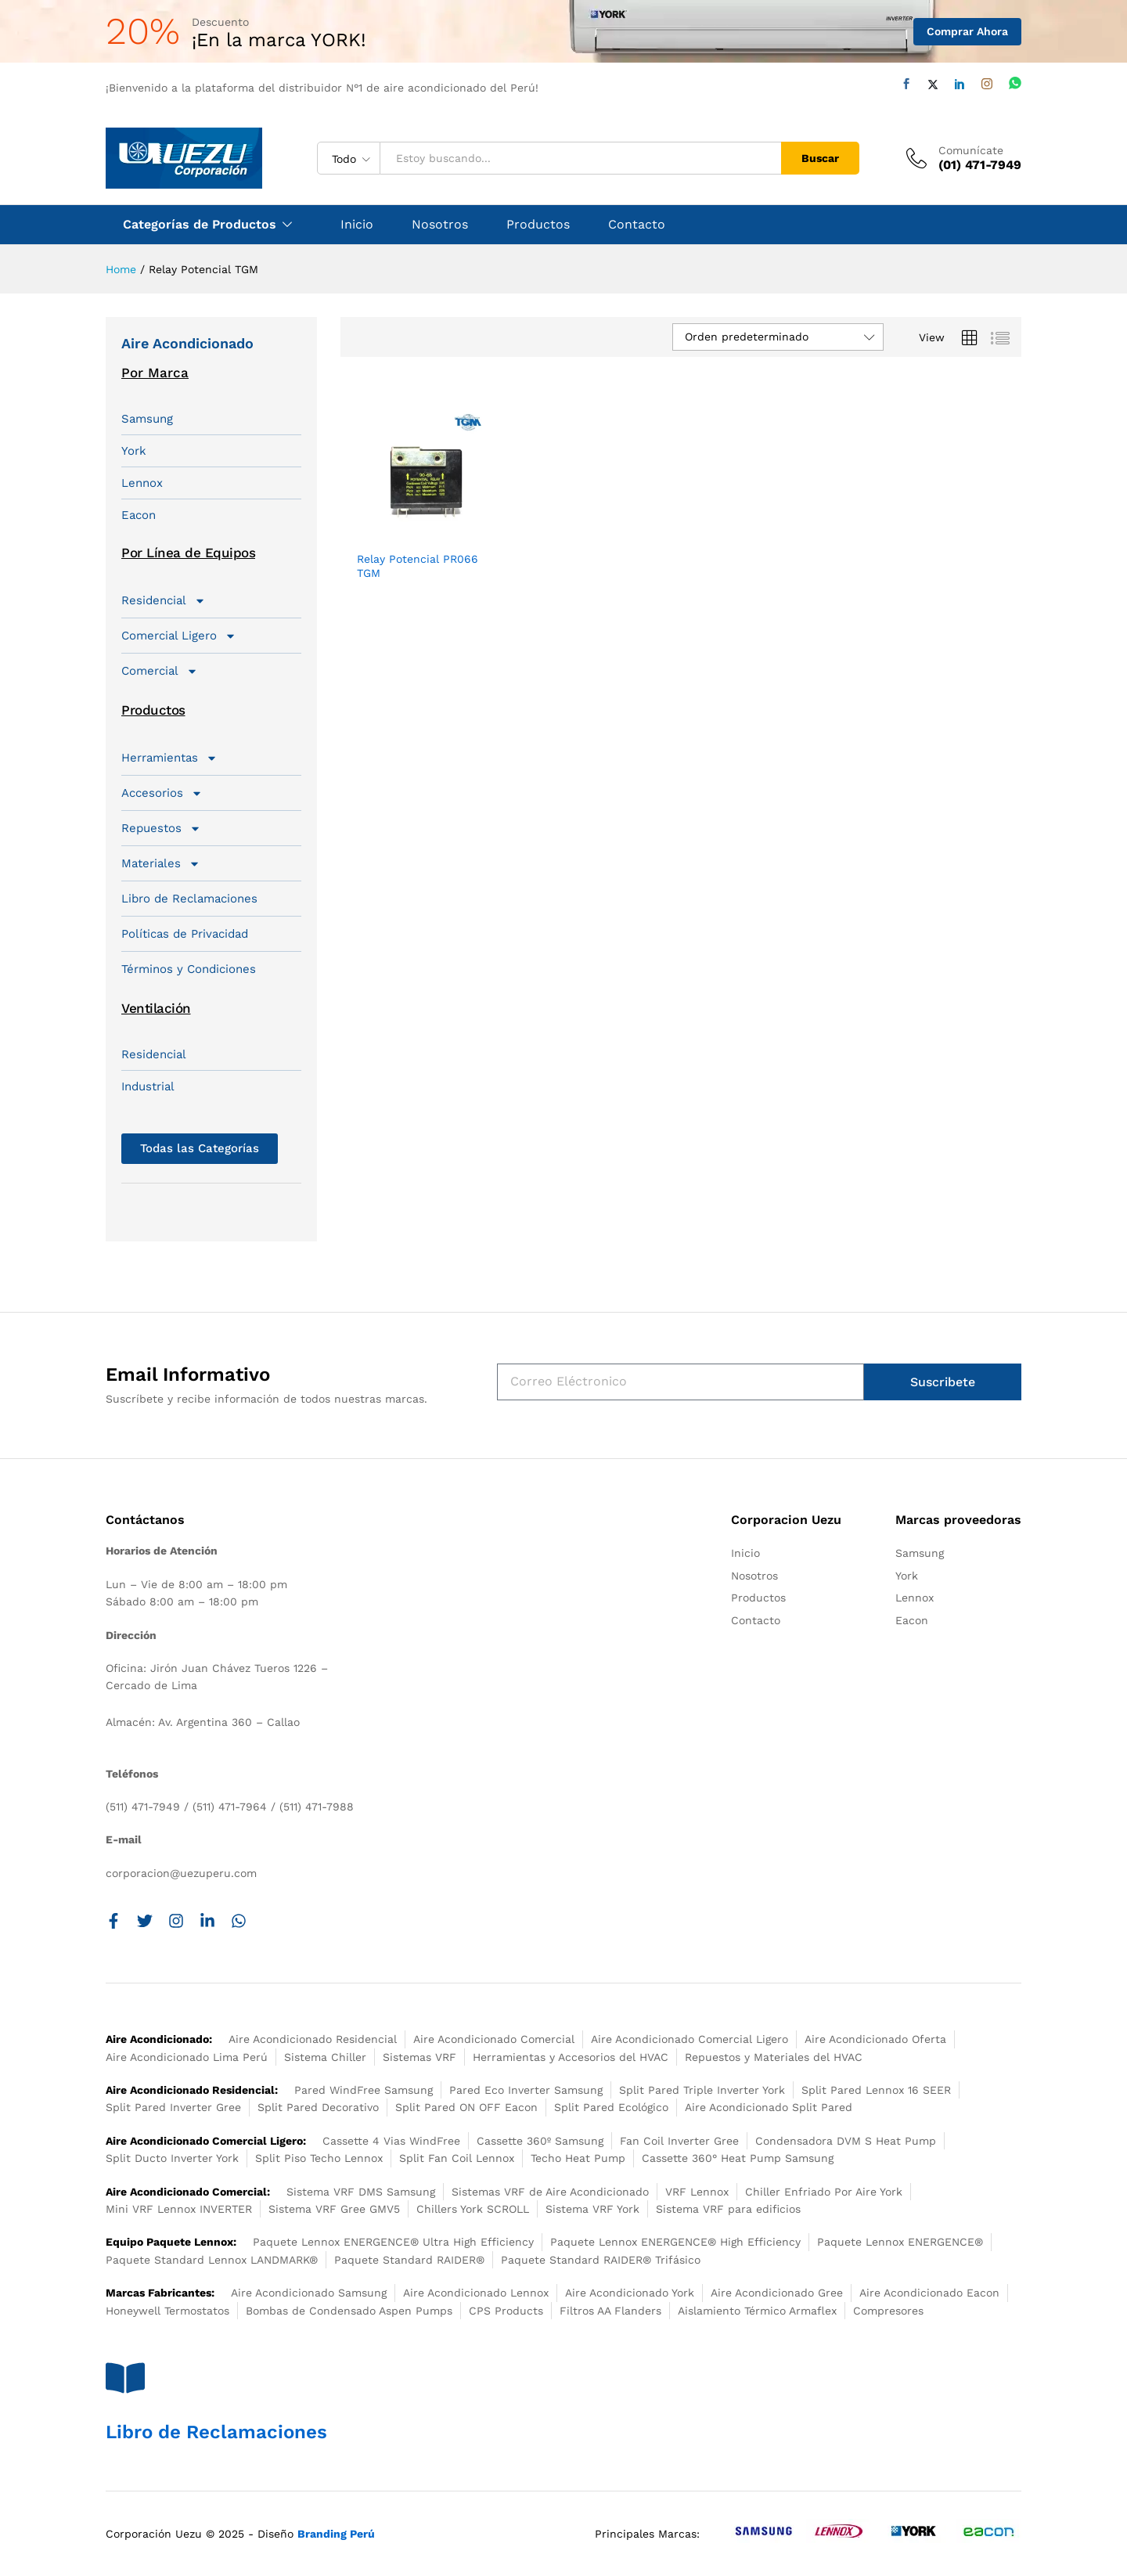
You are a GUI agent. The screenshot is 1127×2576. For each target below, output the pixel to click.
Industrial (148, 1086)
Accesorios (162, 793)
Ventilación (156, 1008)
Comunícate (970, 150)
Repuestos (161, 828)
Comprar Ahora (967, 31)
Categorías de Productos (199, 224)
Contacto (636, 224)
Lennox (142, 483)
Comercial (159, 671)
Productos (538, 224)
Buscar (820, 158)
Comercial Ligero (178, 635)
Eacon (138, 515)
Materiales (160, 863)
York (133, 451)
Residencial (163, 600)
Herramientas (169, 757)
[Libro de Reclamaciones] (125, 2378)
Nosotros (440, 224)
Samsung (147, 419)
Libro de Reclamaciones (189, 899)
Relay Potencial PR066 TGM (417, 566)
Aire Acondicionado (187, 343)
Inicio (356, 224)
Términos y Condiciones (188, 969)
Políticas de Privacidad (184, 934)
